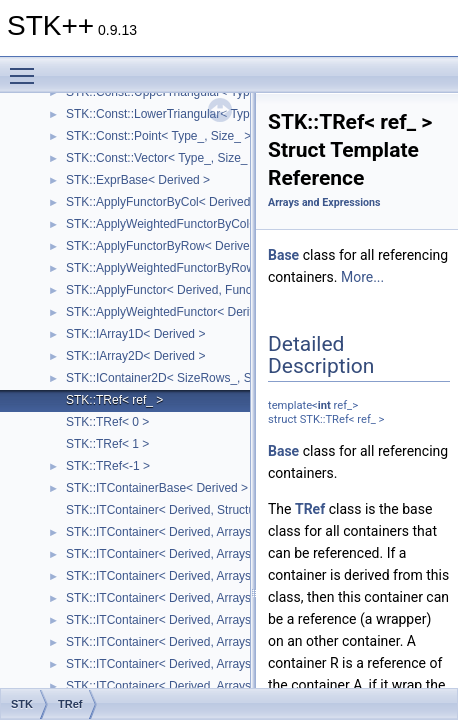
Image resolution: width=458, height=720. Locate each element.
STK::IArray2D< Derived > (135, 356)
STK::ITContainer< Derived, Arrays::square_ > (188, 554)
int (324, 405)
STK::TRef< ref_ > (114, 400)
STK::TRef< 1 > (107, 444)
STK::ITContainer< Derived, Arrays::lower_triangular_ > (213, 576)
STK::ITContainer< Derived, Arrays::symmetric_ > (197, 620)
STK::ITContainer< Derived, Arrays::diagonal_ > (193, 686)
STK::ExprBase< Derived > (138, 180)
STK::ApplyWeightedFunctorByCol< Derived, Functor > (212, 224)
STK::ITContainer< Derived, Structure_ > (174, 510)
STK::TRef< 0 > (107, 422)
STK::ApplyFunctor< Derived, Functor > (171, 290)
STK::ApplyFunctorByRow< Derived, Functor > (190, 246)
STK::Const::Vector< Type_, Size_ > (162, 158)
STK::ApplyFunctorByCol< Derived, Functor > (187, 202)
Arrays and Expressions (324, 202)
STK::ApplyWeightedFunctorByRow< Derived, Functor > (215, 268)
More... (362, 277)
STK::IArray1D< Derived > (135, 334)
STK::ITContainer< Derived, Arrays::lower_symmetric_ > (215, 642)
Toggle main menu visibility (27, 67)
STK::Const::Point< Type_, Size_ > (158, 136)
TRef (310, 509)
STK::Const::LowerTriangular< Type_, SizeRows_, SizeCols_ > (233, 114)
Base (283, 255)
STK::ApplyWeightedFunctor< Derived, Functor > (196, 312)
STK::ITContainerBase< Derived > (157, 488)
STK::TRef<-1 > (108, 466)
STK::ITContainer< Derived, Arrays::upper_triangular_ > (214, 598)
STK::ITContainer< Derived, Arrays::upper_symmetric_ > (216, 664)
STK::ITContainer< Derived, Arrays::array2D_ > (191, 532)
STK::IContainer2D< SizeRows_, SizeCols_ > (187, 378)
